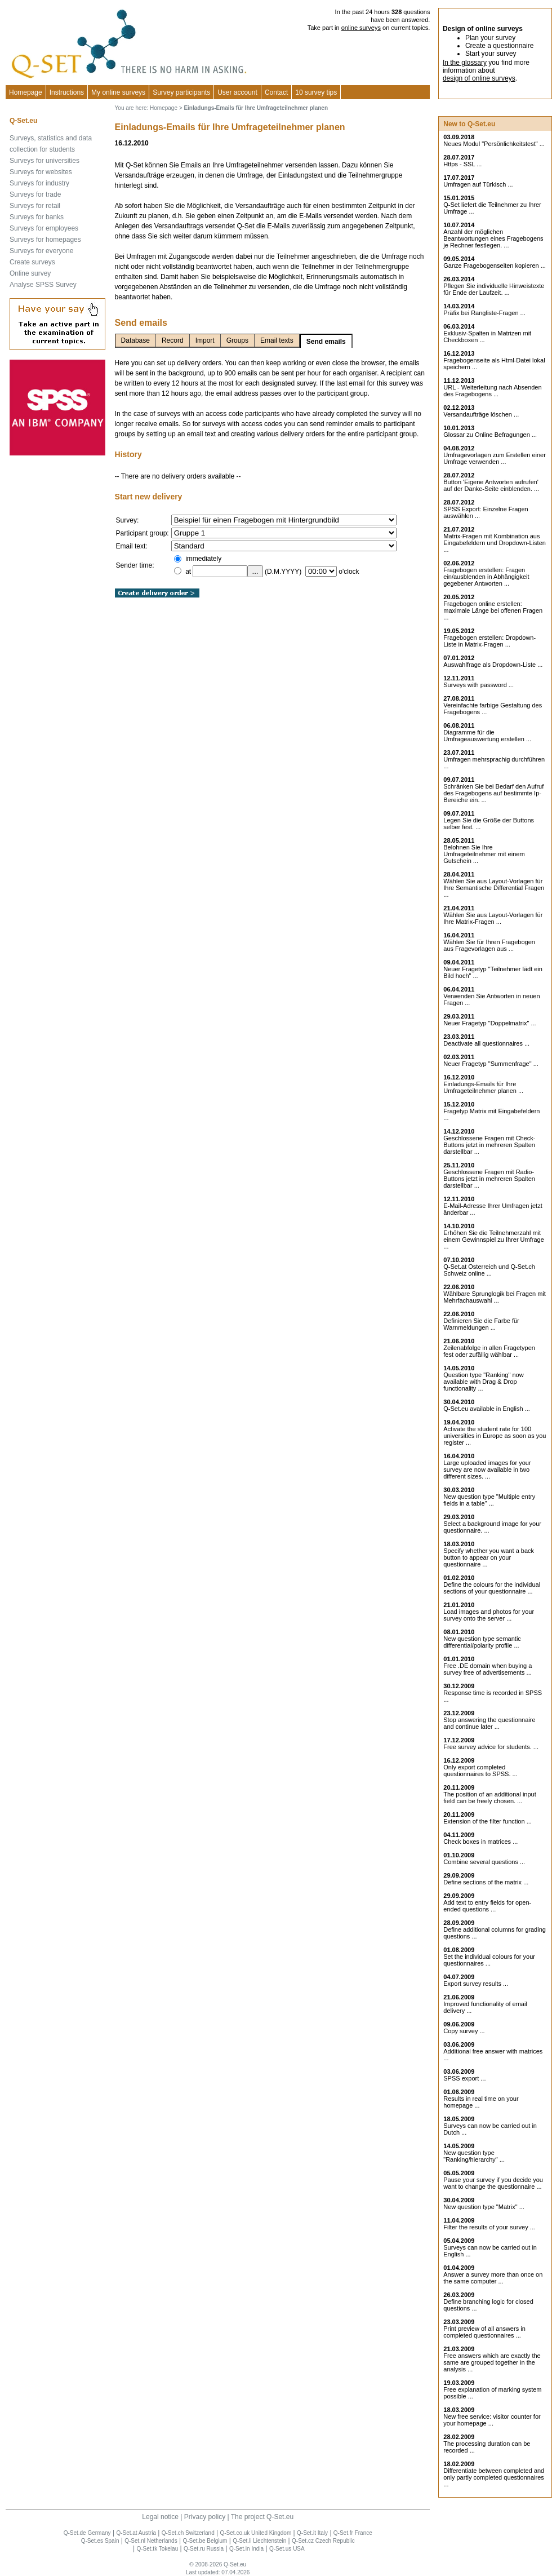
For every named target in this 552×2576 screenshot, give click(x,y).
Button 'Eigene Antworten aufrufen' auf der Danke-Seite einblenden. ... (491, 485)
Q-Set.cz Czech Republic (323, 2541)
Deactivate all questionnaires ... (486, 1043)
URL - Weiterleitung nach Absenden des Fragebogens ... (492, 390)
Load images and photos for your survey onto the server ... (488, 1615)
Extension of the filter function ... (487, 1821)
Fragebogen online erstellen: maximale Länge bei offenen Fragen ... (492, 610)
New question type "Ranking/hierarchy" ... (474, 2156)
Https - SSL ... (462, 164)
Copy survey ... (463, 2031)
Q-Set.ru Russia (204, 2549)
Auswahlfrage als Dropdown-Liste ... (492, 664)
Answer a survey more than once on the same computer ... (492, 2278)
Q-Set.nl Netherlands (150, 2541)
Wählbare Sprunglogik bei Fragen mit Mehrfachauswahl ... (494, 1297)
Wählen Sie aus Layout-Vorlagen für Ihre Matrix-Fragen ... (492, 918)
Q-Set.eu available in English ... (486, 1408)
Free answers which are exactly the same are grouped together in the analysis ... (491, 2362)
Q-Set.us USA (287, 2549)
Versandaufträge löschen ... (481, 414)
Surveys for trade (35, 194)
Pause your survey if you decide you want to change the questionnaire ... (493, 2183)
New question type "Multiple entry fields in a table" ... (489, 1500)
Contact (276, 92)
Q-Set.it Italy (312, 2533)
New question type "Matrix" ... (483, 2206)
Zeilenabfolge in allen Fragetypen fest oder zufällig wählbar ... (489, 1351)
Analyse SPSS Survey (43, 285)
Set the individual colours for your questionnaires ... (489, 1960)
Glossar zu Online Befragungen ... (490, 434)
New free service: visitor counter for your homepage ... (491, 2420)
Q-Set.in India (246, 2549)
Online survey (30, 273)
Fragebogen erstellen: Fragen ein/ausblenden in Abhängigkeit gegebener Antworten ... (486, 576)
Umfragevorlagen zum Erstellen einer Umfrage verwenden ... (494, 458)
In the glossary (465, 63)
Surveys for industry (39, 183)
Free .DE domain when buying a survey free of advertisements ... (487, 1669)
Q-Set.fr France (352, 2533)
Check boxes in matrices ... (480, 1841)
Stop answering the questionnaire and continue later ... (489, 1723)
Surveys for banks (37, 217)
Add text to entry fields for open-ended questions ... (487, 1906)
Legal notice (160, 2517)
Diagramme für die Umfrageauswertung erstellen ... (487, 735)
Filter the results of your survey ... (489, 2227)
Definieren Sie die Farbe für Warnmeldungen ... (481, 1324)
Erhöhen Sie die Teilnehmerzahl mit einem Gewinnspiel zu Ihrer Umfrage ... (493, 1239)
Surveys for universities (44, 161)
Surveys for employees (44, 228)
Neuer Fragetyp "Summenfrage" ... (490, 1063)
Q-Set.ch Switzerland (188, 2533)
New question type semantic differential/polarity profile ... (482, 1642)
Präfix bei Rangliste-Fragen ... (484, 312)
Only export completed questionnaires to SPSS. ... (480, 1770)
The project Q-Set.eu (262, 2517)
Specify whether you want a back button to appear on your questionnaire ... (488, 1557)
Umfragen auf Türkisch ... (478, 184)
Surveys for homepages (45, 240)
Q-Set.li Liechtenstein (259, 2541)
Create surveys (32, 262)
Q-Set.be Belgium (204, 2541)
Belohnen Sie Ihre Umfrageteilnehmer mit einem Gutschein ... (483, 854)
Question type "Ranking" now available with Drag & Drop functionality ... (483, 1381)
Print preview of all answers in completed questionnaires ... (484, 2332)
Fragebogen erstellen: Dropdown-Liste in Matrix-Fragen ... (489, 641)
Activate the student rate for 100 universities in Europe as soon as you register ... (494, 1436)
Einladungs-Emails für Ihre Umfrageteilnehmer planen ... (483, 1087)
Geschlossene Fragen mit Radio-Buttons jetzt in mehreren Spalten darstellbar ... (489, 1179)
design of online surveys (479, 78)
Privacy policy (204, 2517)
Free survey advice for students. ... (490, 1746)
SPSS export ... (464, 2078)
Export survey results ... (475, 1983)
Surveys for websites (41, 172)
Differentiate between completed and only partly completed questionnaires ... (493, 2477)
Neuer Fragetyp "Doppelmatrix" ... (489, 1023)
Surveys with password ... (478, 684)
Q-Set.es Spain (100, 2541)
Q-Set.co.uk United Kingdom (256, 2533)
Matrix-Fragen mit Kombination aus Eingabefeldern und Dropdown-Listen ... (494, 543)
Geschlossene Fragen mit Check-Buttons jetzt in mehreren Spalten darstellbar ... (489, 1145)
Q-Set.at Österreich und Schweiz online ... (489, 1270)
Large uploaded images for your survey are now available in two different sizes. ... (487, 1469)
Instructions (67, 92)
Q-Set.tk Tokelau (157, 2549)
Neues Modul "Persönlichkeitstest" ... (494, 143)
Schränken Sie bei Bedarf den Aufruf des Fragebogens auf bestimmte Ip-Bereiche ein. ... (493, 793)
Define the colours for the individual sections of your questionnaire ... (491, 1588)
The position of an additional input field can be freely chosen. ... (489, 1797)
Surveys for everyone (41, 251)
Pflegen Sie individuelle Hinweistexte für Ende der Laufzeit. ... (493, 289)
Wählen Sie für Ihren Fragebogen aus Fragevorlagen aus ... (489, 945)
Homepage (25, 92)
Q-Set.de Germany (87, 2533)
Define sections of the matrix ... (485, 1882)
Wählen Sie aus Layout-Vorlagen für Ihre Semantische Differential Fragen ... (493, 888)
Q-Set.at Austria (136, 2533)
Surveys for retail (35, 206)
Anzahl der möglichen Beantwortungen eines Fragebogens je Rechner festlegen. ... (493, 238)
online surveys (361, 27)
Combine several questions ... (484, 1861)
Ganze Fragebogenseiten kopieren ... (494, 265)
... (255, 571)
